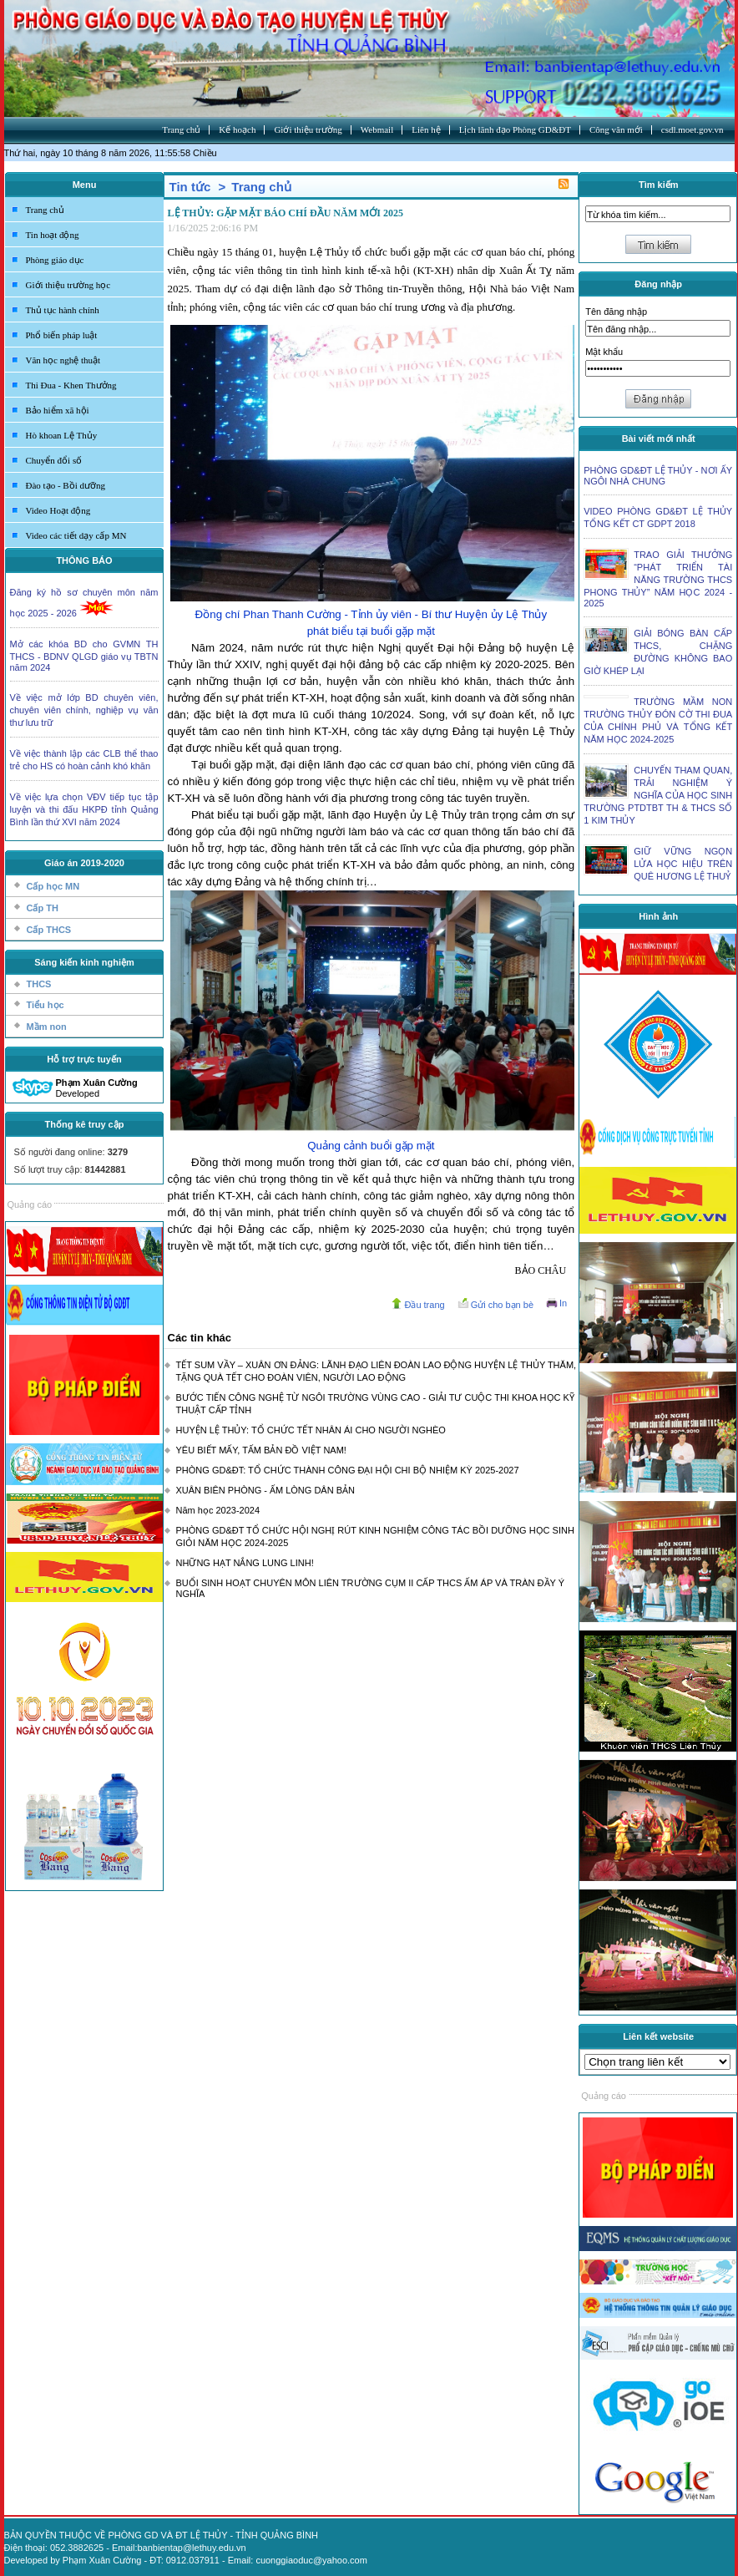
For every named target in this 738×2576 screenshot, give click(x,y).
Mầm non (47, 1027)
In (563, 1303)
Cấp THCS (49, 930)
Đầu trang (424, 1305)
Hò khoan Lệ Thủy (62, 435)
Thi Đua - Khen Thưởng (71, 385)
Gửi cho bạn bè (502, 1305)
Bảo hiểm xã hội (57, 410)
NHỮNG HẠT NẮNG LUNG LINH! (245, 1563)
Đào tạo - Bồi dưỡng (65, 485)
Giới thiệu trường (307, 129)
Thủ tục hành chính (62, 310)
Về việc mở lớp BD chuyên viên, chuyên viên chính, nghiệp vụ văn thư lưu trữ (84, 710)
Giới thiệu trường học (68, 285)
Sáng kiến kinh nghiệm (84, 962)
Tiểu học (45, 1005)
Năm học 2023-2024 (218, 1510)
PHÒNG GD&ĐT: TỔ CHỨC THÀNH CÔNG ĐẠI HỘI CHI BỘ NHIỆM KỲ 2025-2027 (347, 1470)
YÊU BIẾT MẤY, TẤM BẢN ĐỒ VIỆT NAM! (261, 1450)
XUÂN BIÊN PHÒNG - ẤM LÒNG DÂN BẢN (265, 1490)
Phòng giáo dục (55, 260)
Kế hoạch (237, 129)
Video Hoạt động (58, 510)
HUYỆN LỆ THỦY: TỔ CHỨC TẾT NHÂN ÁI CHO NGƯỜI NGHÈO (311, 1430)
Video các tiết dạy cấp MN (76, 535)
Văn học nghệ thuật (63, 360)
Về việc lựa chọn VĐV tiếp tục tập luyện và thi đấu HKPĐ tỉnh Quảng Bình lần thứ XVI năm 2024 (84, 809)
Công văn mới (616, 129)
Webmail (377, 129)
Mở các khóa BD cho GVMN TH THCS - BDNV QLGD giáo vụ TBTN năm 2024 (84, 655)
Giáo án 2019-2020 (84, 863)
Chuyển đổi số (54, 460)
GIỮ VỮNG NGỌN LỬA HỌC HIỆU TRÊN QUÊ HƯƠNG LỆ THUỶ (683, 863)
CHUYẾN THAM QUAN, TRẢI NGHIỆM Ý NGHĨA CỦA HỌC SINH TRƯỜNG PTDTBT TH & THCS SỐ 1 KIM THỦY (658, 795)
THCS (39, 984)
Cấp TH (42, 908)
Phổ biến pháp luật (62, 335)
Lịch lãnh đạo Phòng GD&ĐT (515, 129)
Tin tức (190, 187)
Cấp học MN (53, 886)
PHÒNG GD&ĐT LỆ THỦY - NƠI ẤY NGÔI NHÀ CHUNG (658, 475)
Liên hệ (426, 129)
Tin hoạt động (52, 235)
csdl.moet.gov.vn (692, 129)
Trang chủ (181, 129)
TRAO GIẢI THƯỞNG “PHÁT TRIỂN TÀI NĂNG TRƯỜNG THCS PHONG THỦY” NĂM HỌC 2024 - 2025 (658, 579)
